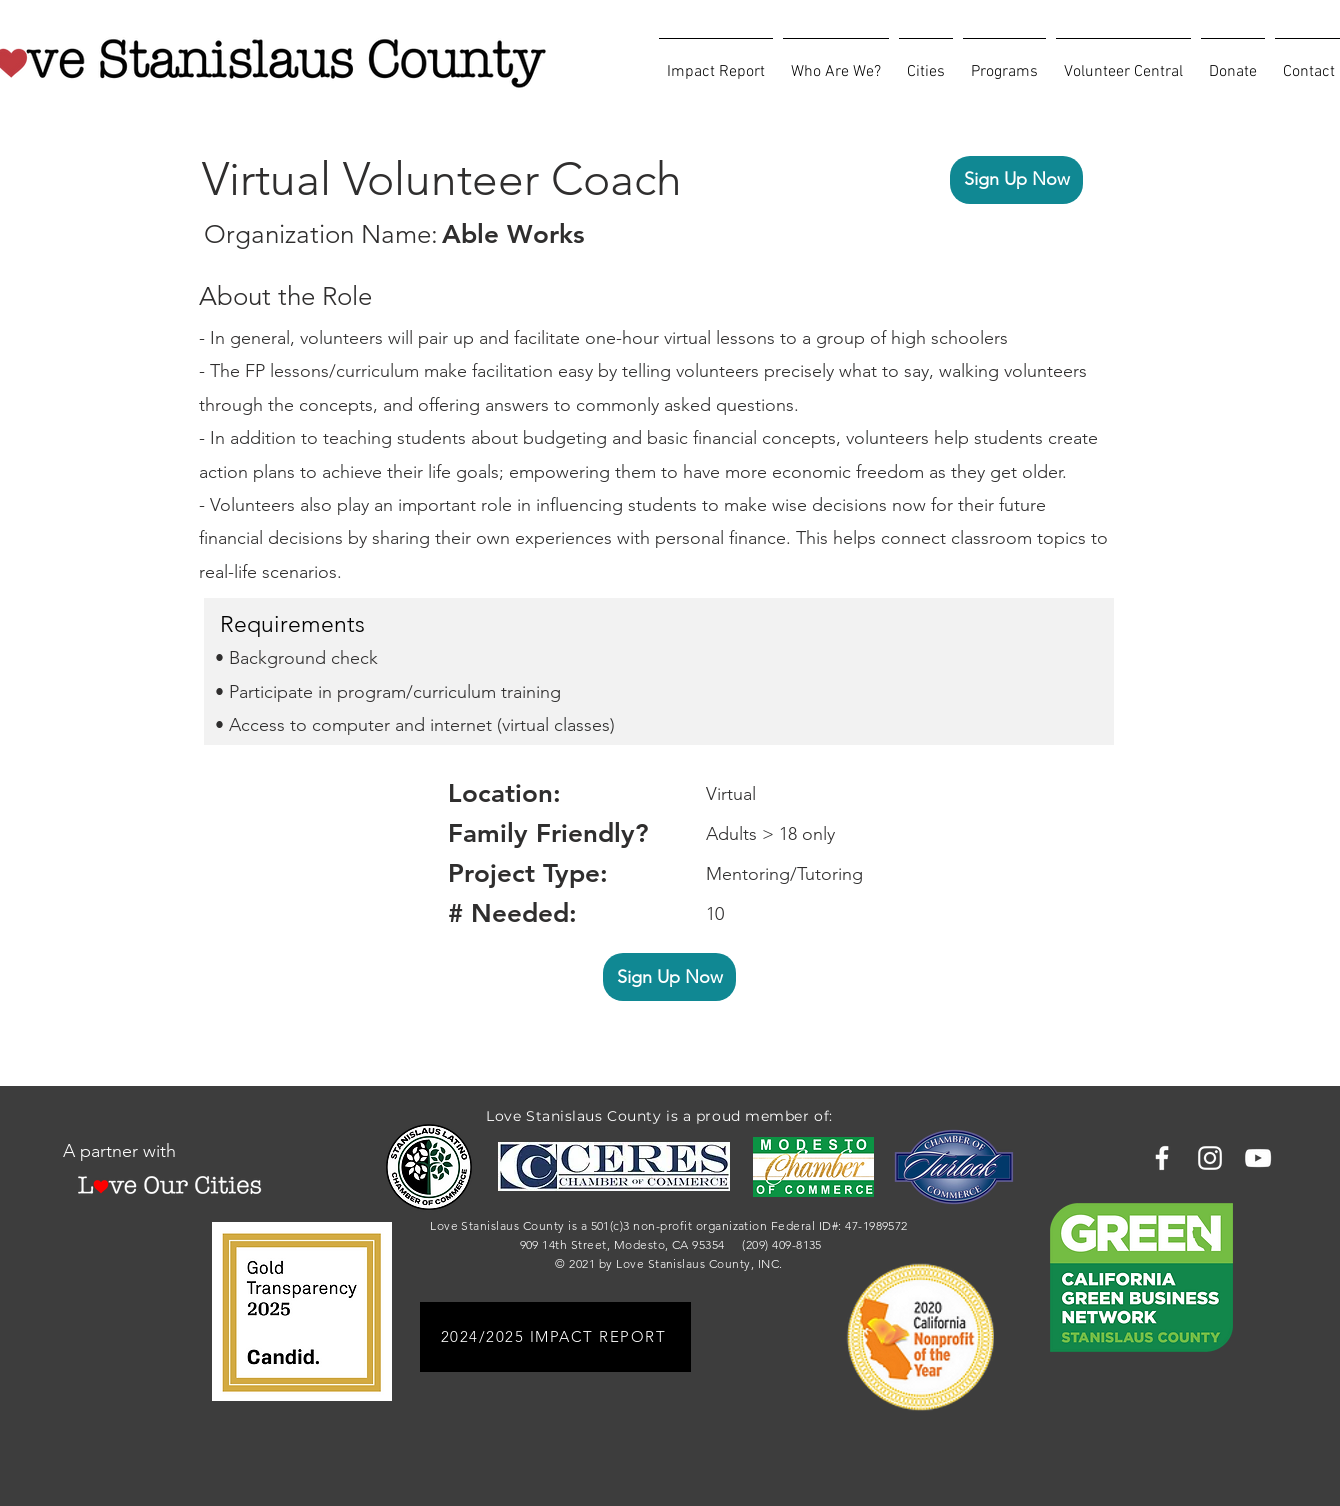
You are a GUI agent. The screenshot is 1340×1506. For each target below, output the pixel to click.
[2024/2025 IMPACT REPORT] (555, 1337)
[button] (836, 63)
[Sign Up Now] (1016, 180)
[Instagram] (1210, 1158)
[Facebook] (1162, 1158)
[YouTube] (1258, 1158)
